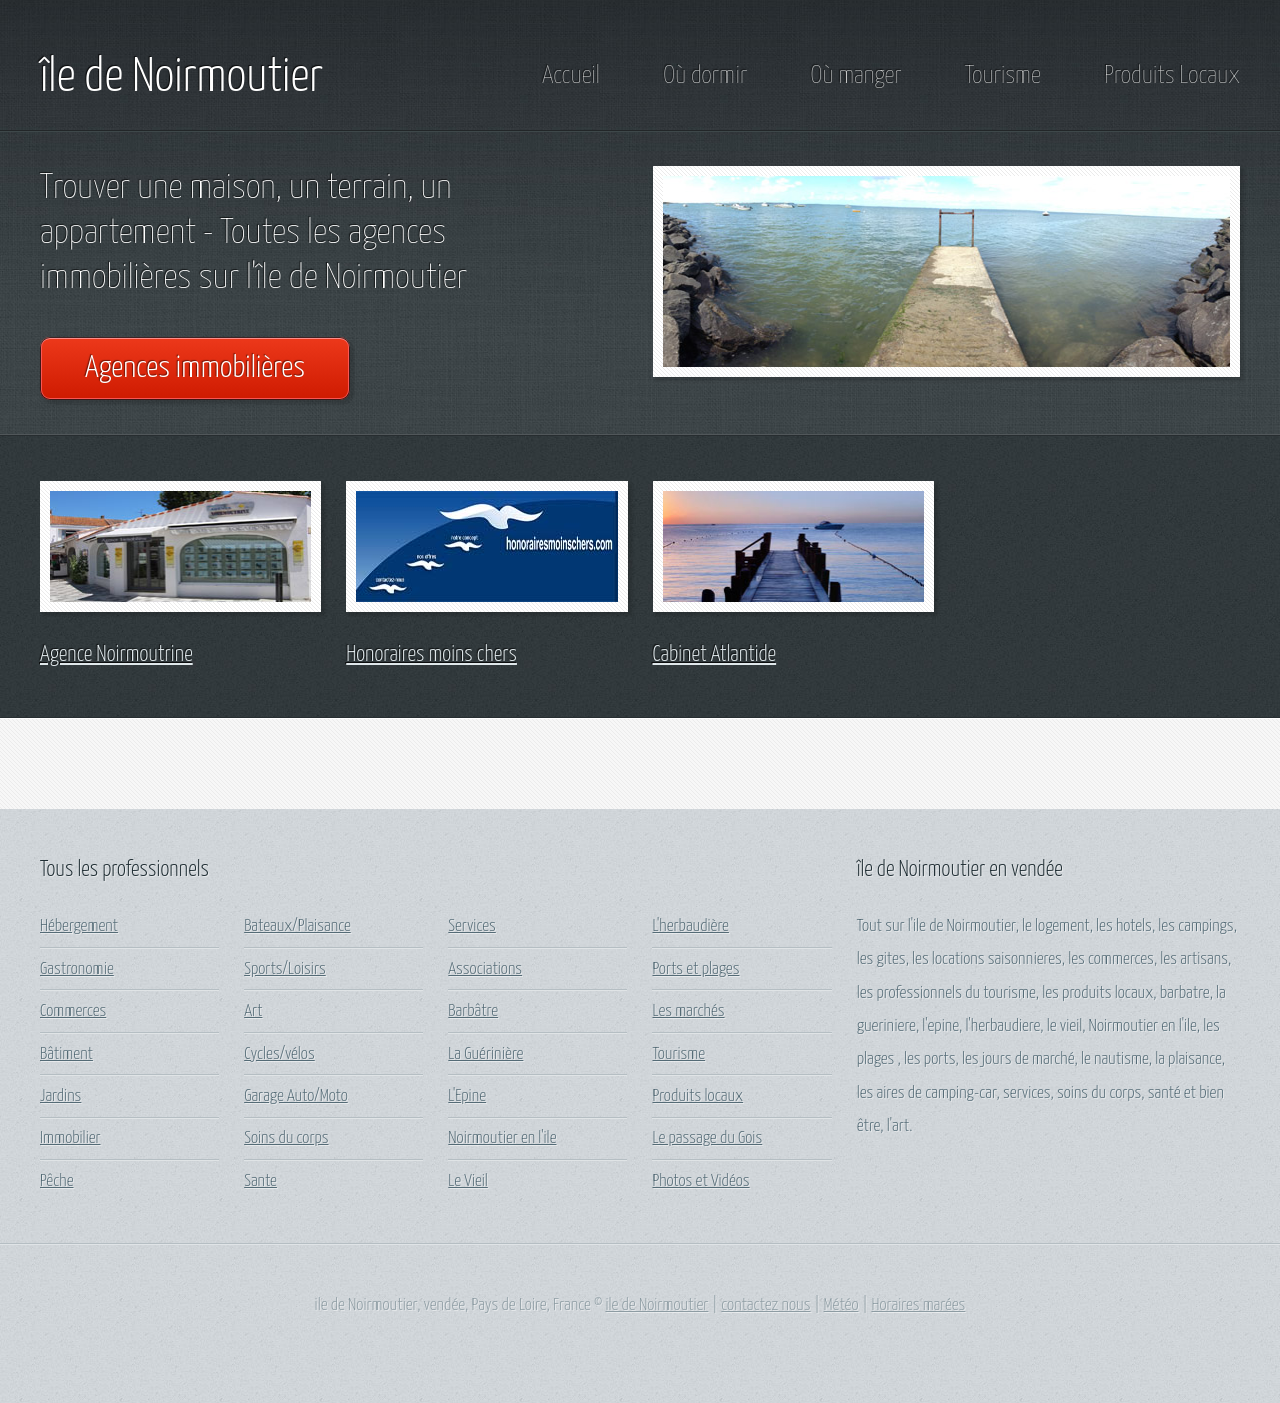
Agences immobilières (195, 368)
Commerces (73, 1011)
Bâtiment (66, 1054)
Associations (485, 969)
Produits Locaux (1172, 76)
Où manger (856, 76)
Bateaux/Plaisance (297, 926)
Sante (260, 1181)
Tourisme (1003, 76)
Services (471, 926)
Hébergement (79, 926)
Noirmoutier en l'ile (502, 1138)
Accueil (571, 76)
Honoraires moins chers (431, 655)
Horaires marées (918, 1305)
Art (253, 1011)
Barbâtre (473, 1011)
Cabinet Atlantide (715, 655)
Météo (841, 1305)
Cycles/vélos (279, 1054)
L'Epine (467, 1096)
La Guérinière (485, 1054)
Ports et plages (695, 969)
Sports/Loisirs (285, 969)
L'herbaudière (690, 926)
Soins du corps (286, 1138)
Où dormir (705, 76)
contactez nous (765, 1305)
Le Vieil (468, 1181)
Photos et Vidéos (700, 1181)
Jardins (60, 1096)
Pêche (56, 1181)
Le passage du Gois (707, 1138)
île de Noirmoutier (181, 78)
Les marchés (688, 1011)
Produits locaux (697, 1096)
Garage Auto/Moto (296, 1096)
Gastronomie (77, 969)
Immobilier (70, 1138)
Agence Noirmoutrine (116, 655)
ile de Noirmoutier (656, 1305)
